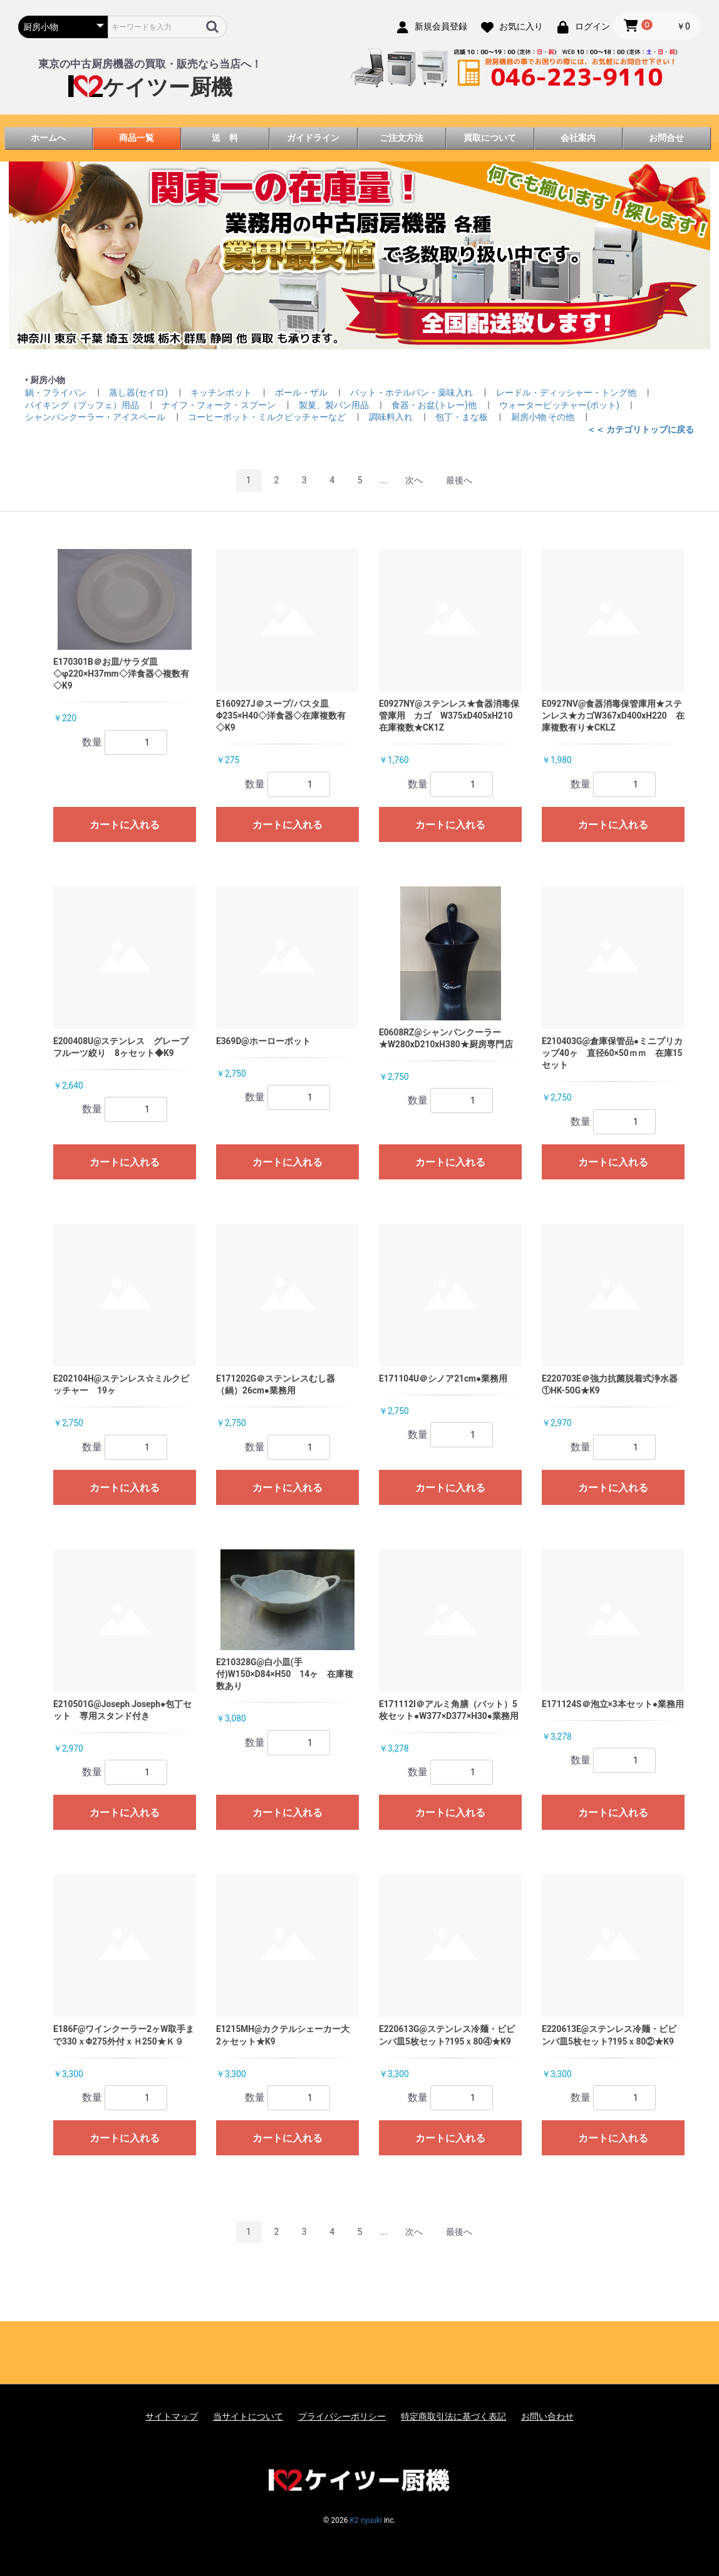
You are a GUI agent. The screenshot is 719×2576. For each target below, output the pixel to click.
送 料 (225, 138)
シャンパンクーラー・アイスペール (96, 417)
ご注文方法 (401, 138)
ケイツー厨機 (150, 87)
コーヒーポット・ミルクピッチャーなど (268, 417)
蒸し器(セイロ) (139, 392)
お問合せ (666, 138)
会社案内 (578, 138)
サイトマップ (171, 2416)
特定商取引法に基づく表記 (453, 2416)
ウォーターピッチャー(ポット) (560, 405)
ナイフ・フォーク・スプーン (219, 405)
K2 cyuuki (365, 2520)
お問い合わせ (547, 2416)
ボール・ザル (302, 392)
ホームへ (48, 138)
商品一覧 (136, 138)
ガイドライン (313, 138)
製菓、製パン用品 (335, 405)
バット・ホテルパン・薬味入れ (412, 392)
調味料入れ (392, 417)
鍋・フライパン (56, 392)
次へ (414, 480)
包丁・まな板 (462, 417)
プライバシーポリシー (342, 2416)
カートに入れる (125, 825)
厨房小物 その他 (544, 417)
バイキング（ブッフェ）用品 (83, 405)
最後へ (459, 480)
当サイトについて (248, 2416)
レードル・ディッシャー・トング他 (567, 392)
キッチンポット (222, 392)
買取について (489, 138)
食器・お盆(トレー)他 (434, 405)
